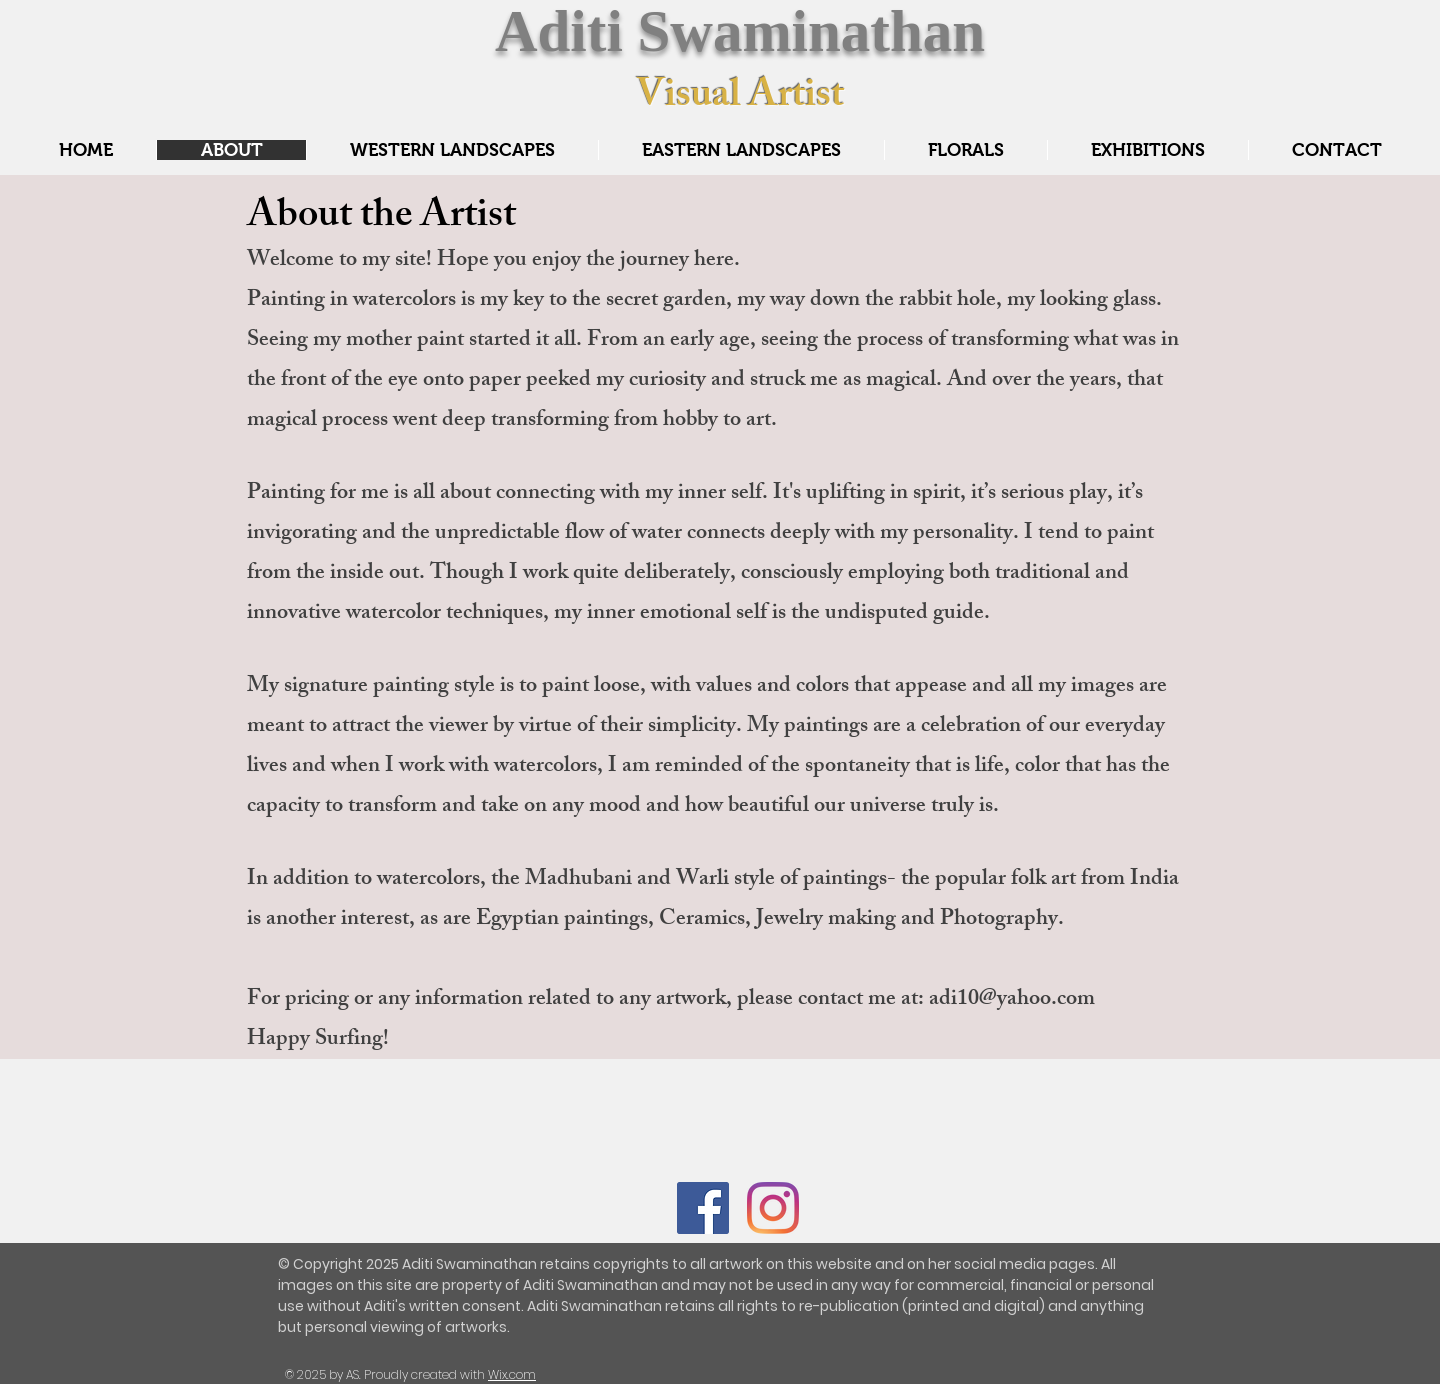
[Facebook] (703, 1208)
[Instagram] (773, 1208)
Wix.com (512, 1374)
